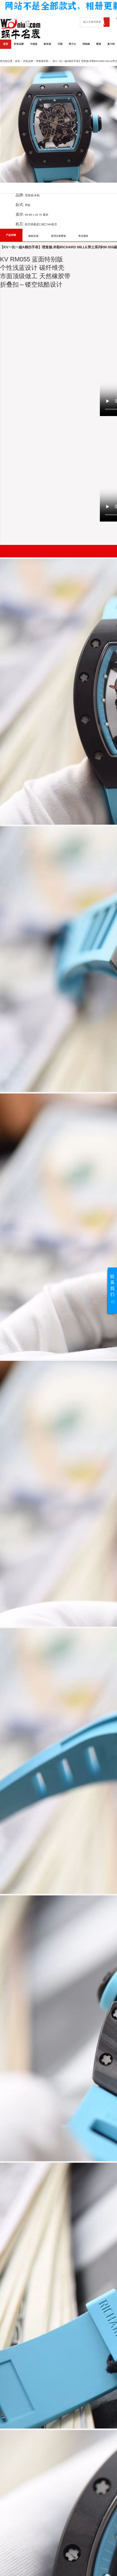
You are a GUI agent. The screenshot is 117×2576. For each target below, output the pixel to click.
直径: (20, 214)
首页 (5, 44)
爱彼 (98, 44)
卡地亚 (33, 44)
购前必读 (33, 236)
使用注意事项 (58, 236)
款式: (20, 205)
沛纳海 (86, 44)
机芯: (20, 224)
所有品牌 (19, 44)
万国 (59, 44)
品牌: (20, 195)
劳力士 (72, 44)
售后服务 (83, 236)
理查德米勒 (42, 61)
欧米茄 (47, 44)
